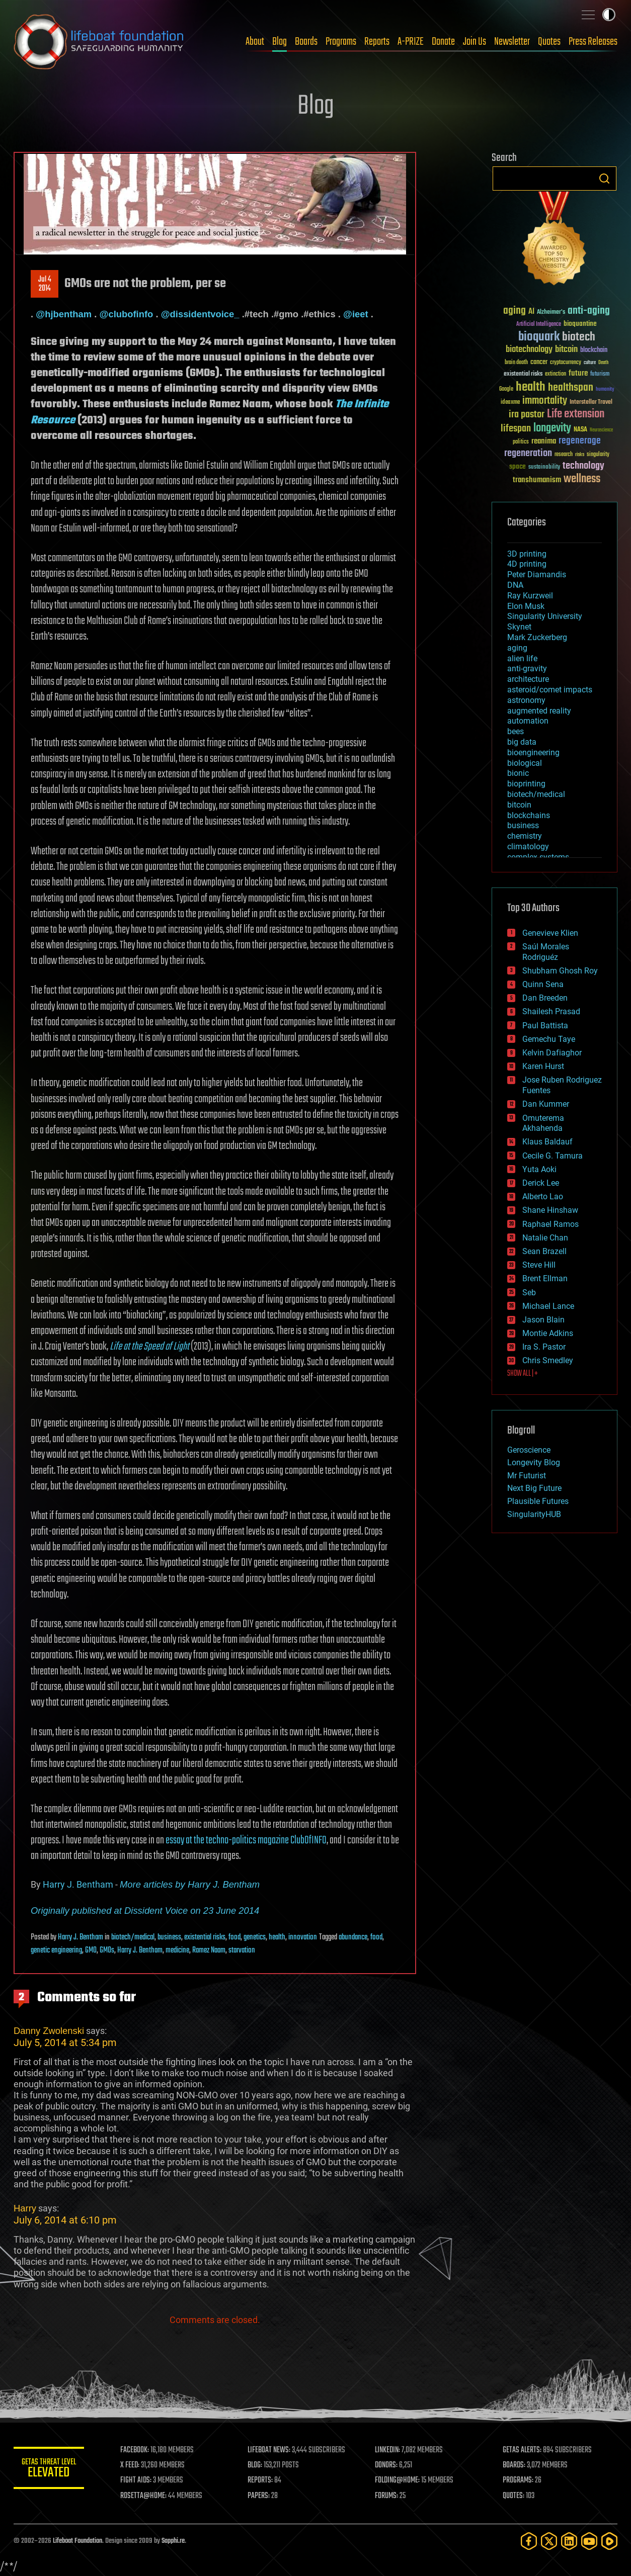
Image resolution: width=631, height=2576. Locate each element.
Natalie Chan (545, 1237)
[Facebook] (529, 2541)
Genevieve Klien (550, 933)
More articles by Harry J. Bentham (190, 1884)
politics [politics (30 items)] (521, 442)
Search (604, 178)
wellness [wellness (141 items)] (582, 479)
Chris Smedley (547, 1360)
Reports (376, 42)
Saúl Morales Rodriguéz (545, 952)
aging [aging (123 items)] (514, 311)
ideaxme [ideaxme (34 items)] (510, 402)
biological (524, 763)
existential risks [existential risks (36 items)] (523, 374)
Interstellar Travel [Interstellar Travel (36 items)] (591, 402)
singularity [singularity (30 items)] (598, 455)
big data (521, 742)
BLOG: (255, 2465)
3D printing (526, 554)
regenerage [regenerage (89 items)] (580, 441)
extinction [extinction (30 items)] (555, 374)
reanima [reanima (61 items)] (543, 441)
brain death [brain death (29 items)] (516, 363)
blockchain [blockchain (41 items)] (593, 350)
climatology (528, 846)
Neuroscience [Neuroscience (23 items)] (601, 430)
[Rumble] (609, 2541)
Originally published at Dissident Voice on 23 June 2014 (145, 1910)
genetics (255, 1937)
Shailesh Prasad (551, 1011)
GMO (91, 1950)
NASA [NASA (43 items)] (580, 430)
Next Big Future (534, 1488)
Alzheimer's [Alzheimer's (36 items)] (551, 312)
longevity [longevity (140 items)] (552, 428)
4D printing (526, 564)
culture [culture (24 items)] (590, 363)
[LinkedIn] (569, 2541)
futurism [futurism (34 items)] (599, 374)
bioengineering (533, 752)
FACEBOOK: (134, 2450)
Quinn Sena (543, 984)
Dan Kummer (545, 1104)
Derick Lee (540, 1183)
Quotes (549, 42)
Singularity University (544, 616)
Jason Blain (543, 1319)
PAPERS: (259, 2496)
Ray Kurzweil (530, 595)
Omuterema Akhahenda (543, 1123)
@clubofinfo (126, 314)
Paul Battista (545, 1025)
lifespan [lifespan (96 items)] (516, 428)
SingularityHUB (534, 1514)
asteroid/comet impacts (549, 689)
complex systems (538, 857)
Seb (529, 1292)
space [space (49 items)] (517, 466)
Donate (443, 42)
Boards (306, 42)
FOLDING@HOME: (397, 2480)
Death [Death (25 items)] (603, 363)
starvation (241, 1950)
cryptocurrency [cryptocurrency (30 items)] (565, 363)
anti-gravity (527, 668)
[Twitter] (549, 2541)
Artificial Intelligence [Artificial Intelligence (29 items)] (538, 324)
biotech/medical (132, 1937)
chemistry (524, 836)
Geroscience (528, 1450)
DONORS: (386, 2465)
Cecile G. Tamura (552, 1156)
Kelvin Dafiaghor (552, 1052)
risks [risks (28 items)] (579, 455)
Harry (25, 2208)
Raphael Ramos (550, 1224)
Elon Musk (525, 606)
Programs (341, 42)
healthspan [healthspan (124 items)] (570, 388)
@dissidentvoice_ (200, 314)
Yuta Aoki (539, 1169)
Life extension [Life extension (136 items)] (575, 414)
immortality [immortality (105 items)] (544, 401)
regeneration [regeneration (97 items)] (528, 453)
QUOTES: (513, 2496)
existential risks (204, 1937)
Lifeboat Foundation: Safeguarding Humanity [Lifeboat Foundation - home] (99, 41)
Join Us (474, 42)
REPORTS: (260, 2480)
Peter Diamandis (536, 574)
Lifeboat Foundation (77, 2541)
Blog (279, 42)
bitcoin (519, 805)
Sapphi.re (173, 2541)
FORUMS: (387, 2496)
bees (515, 731)
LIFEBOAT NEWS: (269, 2450)
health (277, 1937)
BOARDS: (514, 2465)
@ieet (355, 314)
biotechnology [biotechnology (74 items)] (529, 349)
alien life (522, 658)
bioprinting (526, 783)
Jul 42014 (44, 284)
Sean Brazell (544, 1251)
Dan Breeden (545, 998)
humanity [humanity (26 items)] (605, 390)
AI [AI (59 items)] (531, 312)
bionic (518, 773)
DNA (515, 585)
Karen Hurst (543, 1066)
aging (517, 648)
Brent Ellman (545, 1278)
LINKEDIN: (388, 2450)
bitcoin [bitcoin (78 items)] (566, 349)
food (234, 1937)
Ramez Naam (208, 1950)
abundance (353, 1937)
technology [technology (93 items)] (583, 466)
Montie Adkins (547, 1333)
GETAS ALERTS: (522, 2450)
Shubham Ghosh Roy (560, 970)
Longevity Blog (533, 1462)
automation (527, 721)
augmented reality (539, 711)
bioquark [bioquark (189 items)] (539, 337)
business (169, 1937)
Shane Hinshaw (550, 1210)
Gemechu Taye (548, 1039)
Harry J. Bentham (78, 1884)
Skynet (519, 627)
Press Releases (593, 42)
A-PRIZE (411, 42)
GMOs (107, 1950)
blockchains (528, 815)
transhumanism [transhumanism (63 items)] (537, 480)
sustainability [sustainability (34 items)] (544, 467)
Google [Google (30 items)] (506, 389)
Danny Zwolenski (49, 2030)
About (255, 42)
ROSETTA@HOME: (143, 2496)
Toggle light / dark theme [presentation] (608, 14)
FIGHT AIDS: (135, 2480)
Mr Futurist (526, 1475)
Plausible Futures (538, 1501)
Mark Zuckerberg (537, 637)
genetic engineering (56, 1950)
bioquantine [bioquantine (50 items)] (580, 323)
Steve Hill (539, 1265)
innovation (302, 1937)
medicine (177, 1950)
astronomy (526, 700)
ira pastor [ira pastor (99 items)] (526, 414)
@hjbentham (64, 314)
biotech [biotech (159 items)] (578, 337)
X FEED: (129, 2465)
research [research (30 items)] (564, 455)
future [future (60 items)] (578, 373)
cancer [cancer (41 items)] (538, 363)
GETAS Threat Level (49, 2469)
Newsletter (512, 42)
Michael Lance (548, 1306)
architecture (528, 679)
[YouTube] (589, 2541)
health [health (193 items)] (530, 387)
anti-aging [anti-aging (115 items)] (589, 311)
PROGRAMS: (518, 2480)
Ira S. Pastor (544, 1347)
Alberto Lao (542, 1196)
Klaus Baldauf (547, 1141)
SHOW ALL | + (522, 1373)
